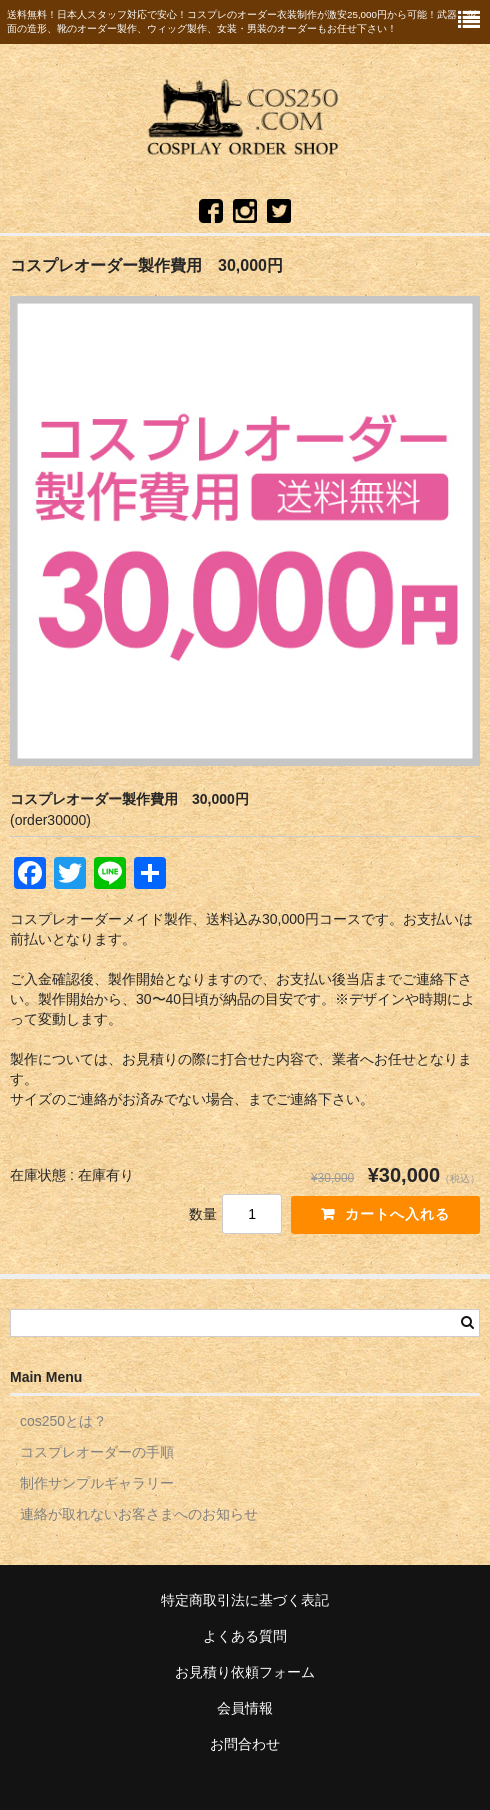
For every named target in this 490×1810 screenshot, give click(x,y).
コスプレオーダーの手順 (97, 1452)
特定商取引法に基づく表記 (245, 1600)
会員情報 (245, 1708)
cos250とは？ (63, 1421)
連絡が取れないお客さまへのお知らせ (139, 1514)
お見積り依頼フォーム (245, 1672)
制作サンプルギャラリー (97, 1483)
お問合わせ (245, 1744)
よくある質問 (245, 1636)
